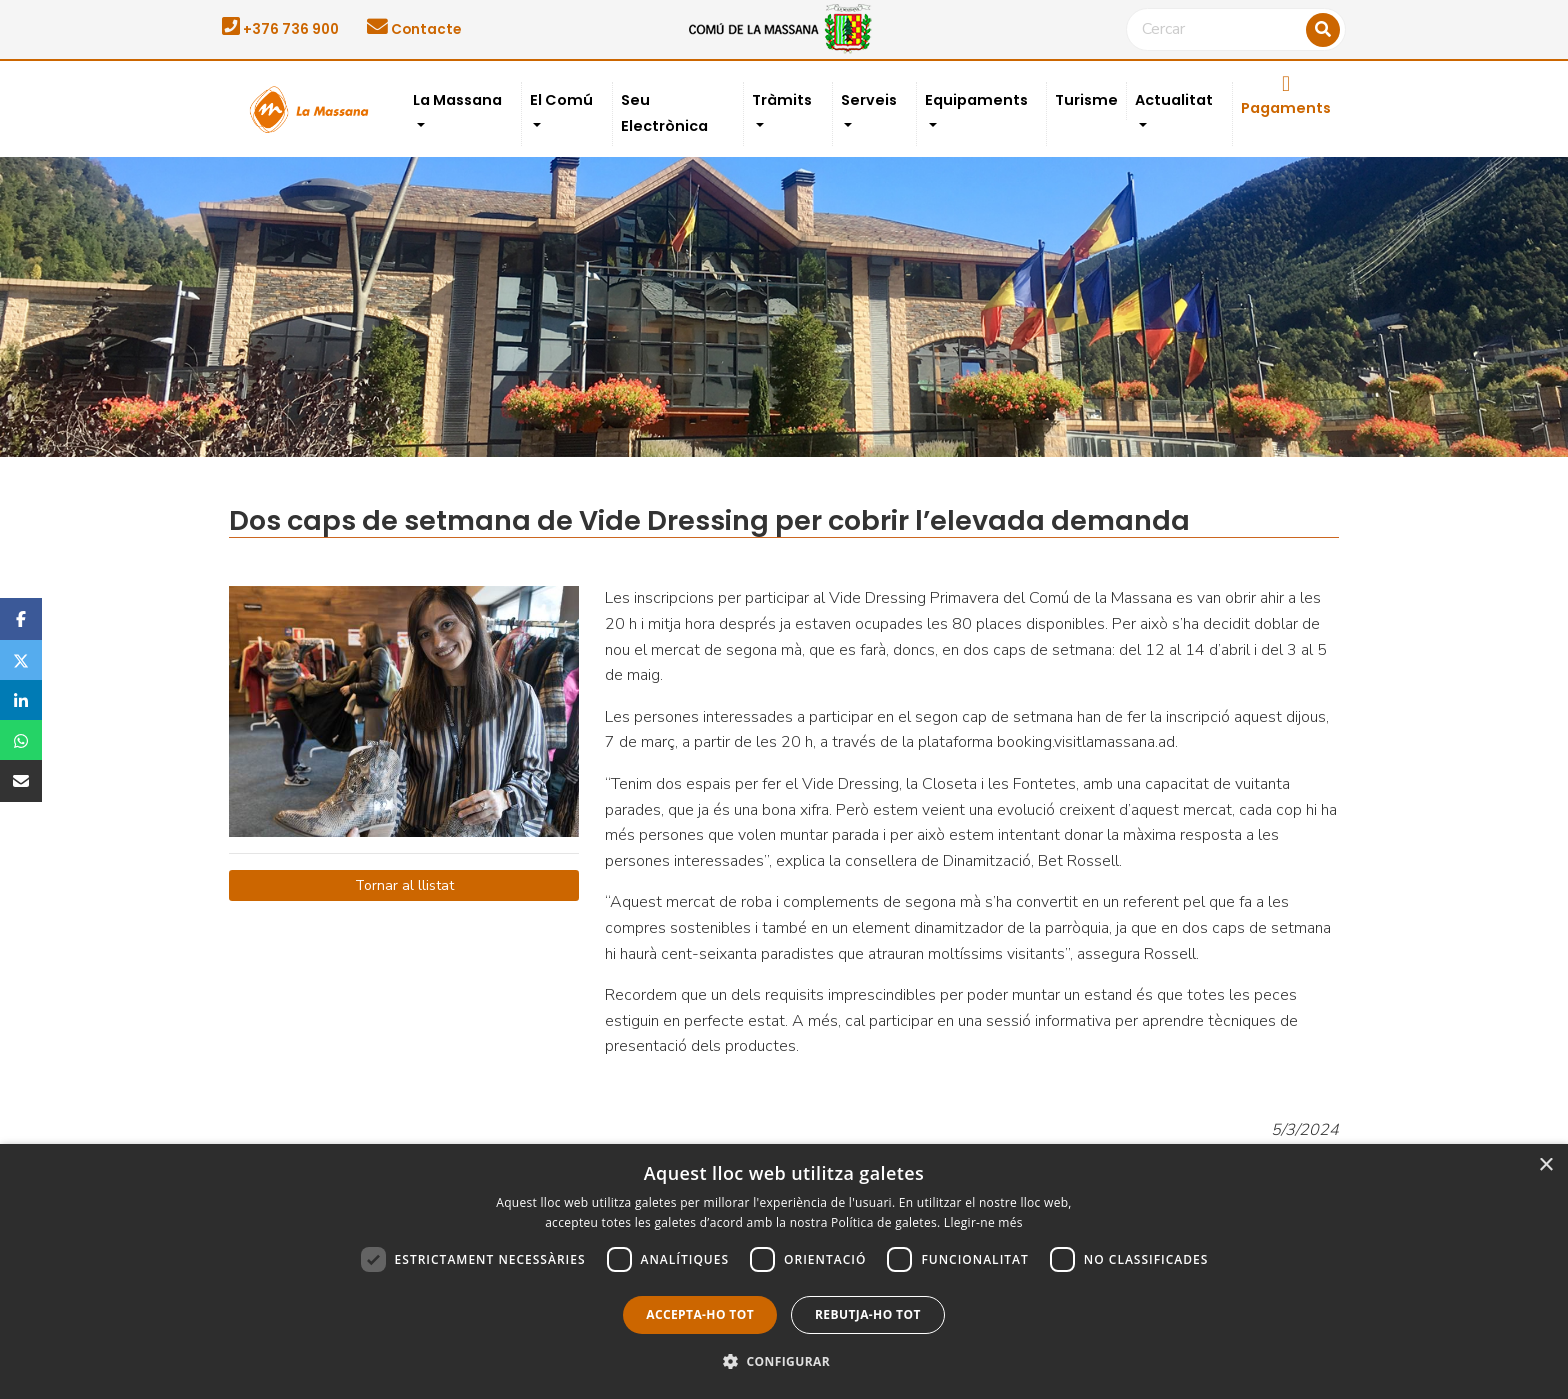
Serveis (869, 100)
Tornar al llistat (404, 885)
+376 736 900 (280, 29)
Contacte (414, 29)
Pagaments (1286, 96)
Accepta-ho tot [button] (700, 1314)
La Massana (457, 100)
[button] (784, 1362)
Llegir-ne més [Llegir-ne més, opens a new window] (983, 1222)
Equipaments (976, 100)
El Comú (561, 100)
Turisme (1086, 100)
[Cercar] (1236, 30)
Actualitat (1174, 100)
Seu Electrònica (664, 113)
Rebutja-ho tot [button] (868, 1314)
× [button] (1545, 1165)
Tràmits (782, 100)
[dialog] (784, 1271)
